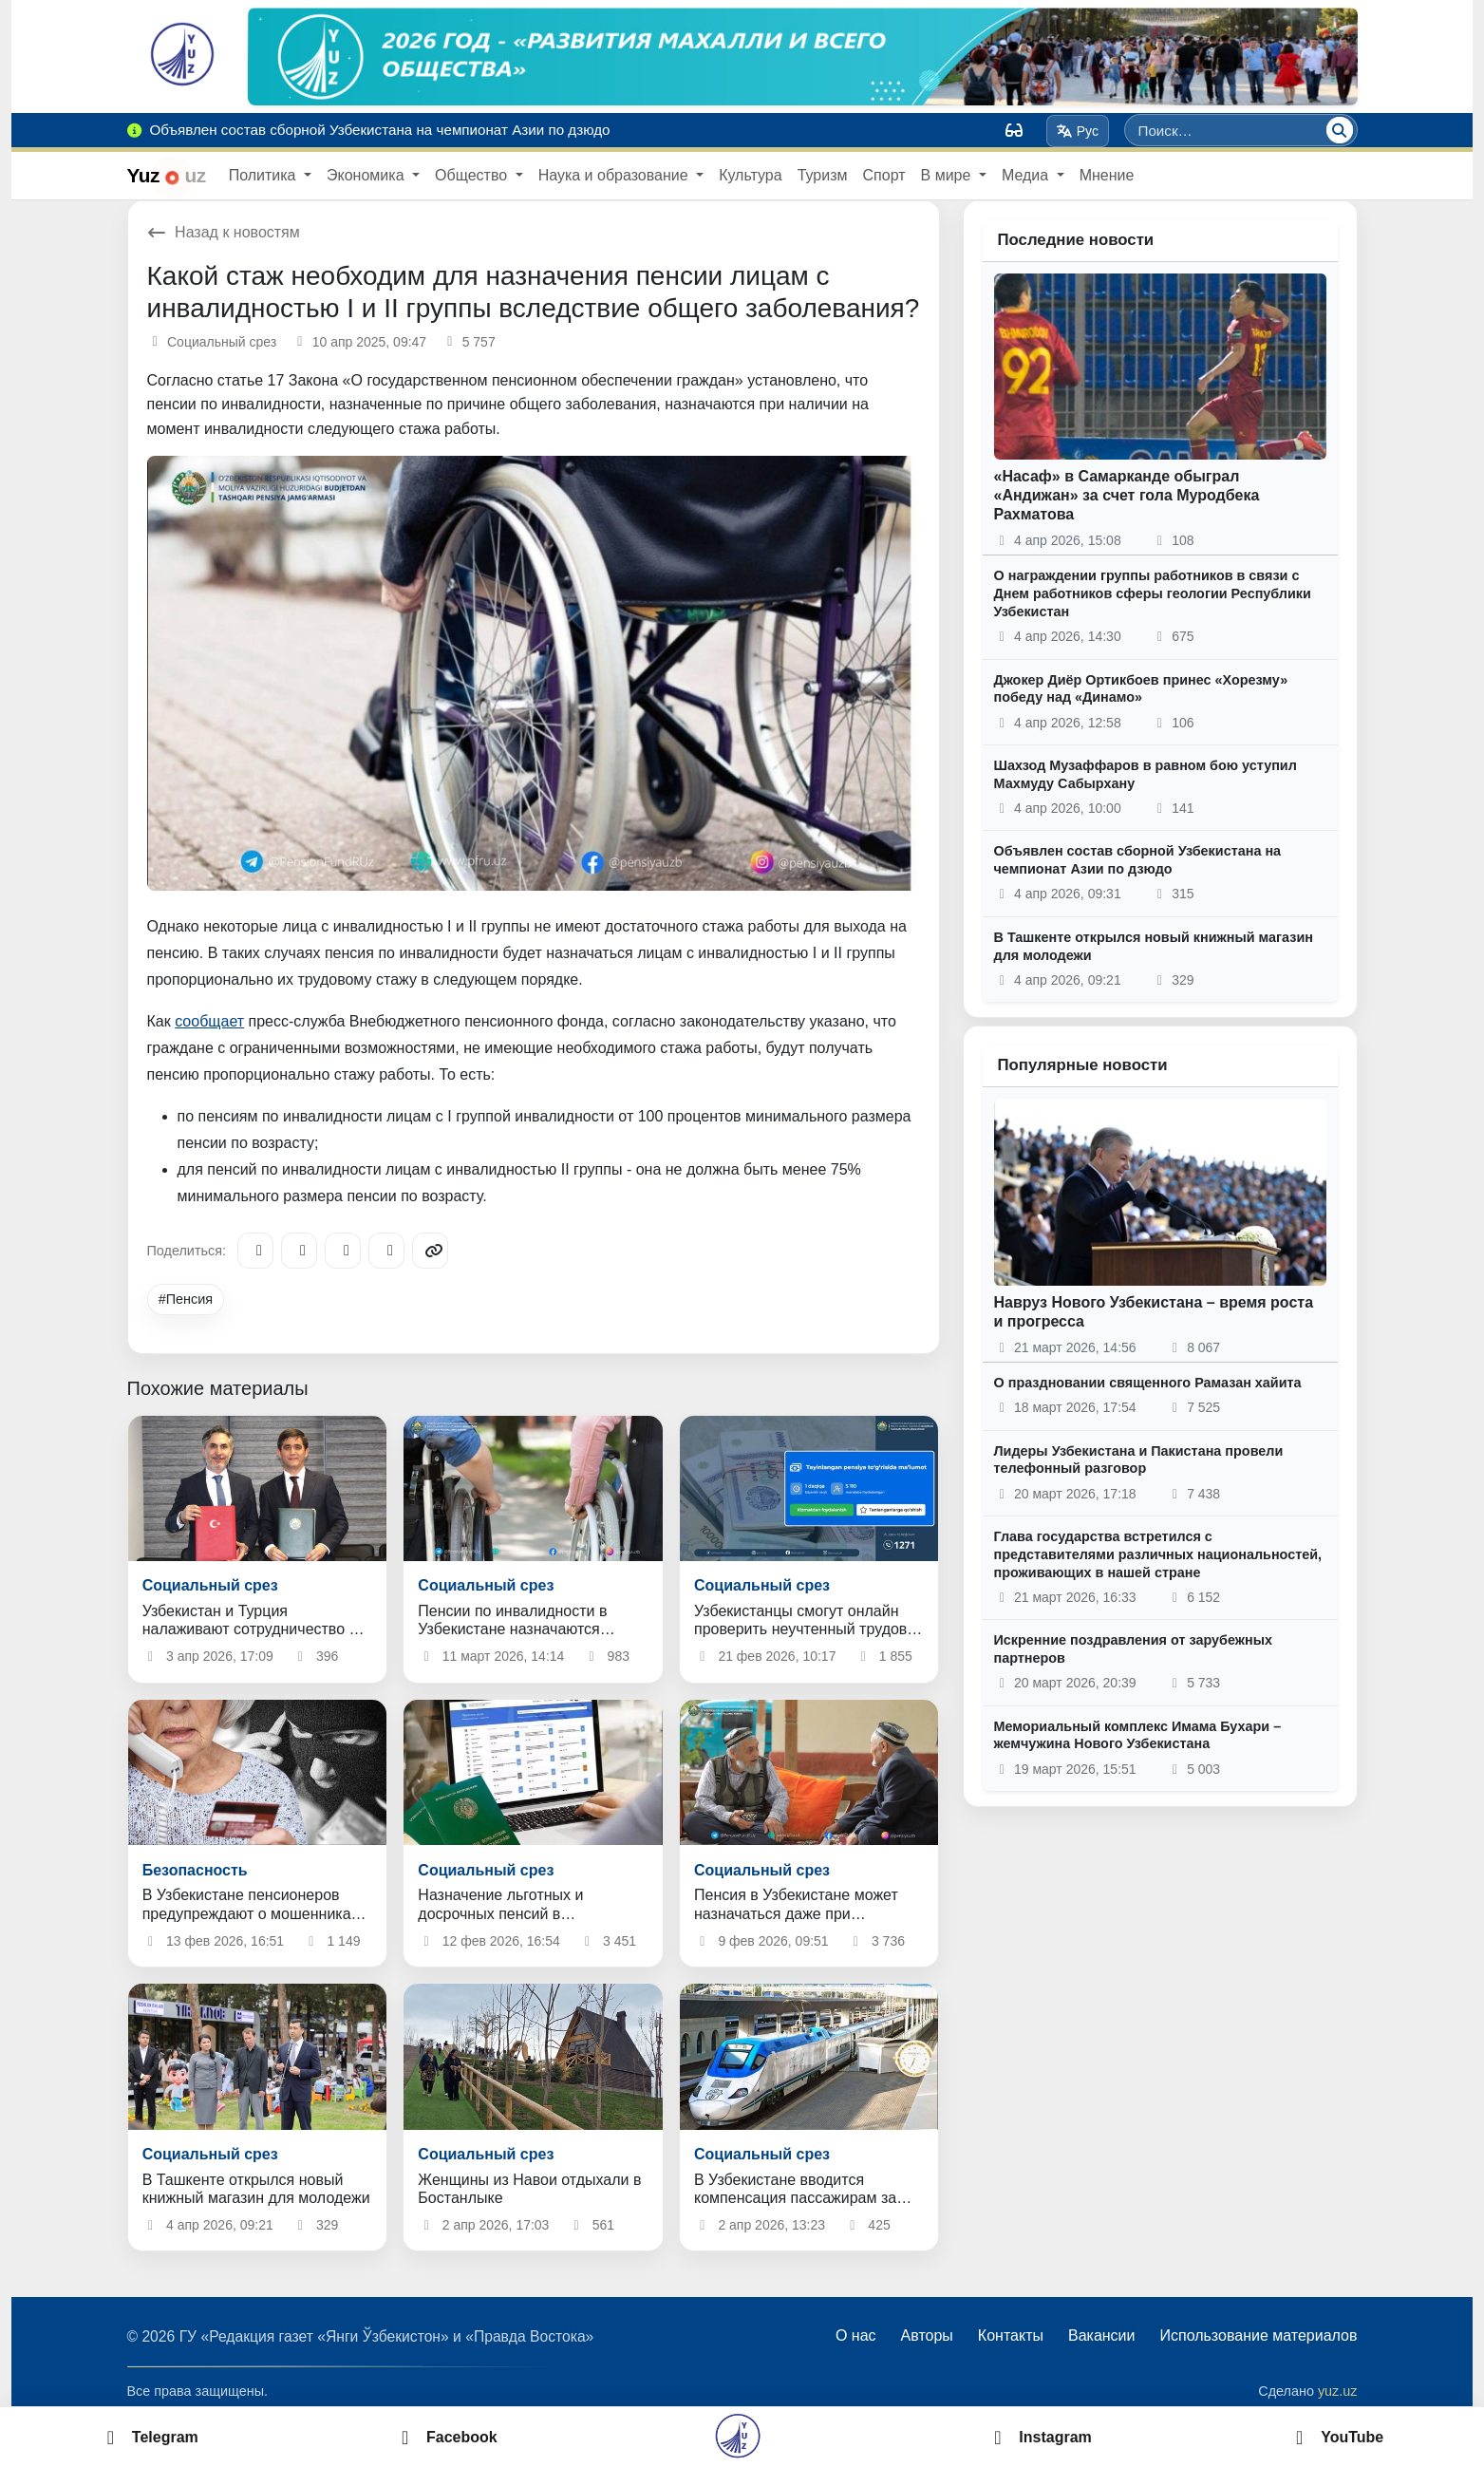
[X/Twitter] (343, 1251)
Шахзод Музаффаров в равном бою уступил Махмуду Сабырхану (1145, 774)
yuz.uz (1338, 2391)
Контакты (1010, 2335)
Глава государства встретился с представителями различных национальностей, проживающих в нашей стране (1158, 1554)
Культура (750, 175)
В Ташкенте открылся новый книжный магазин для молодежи (1153, 946)
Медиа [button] (1027, 175)
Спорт (884, 175)
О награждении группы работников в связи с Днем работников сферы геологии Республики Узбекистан (1152, 593)
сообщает (209, 1021)
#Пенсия (186, 1299)
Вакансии (1102, 2335)
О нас (856, 2335)
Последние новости (1076, 240)
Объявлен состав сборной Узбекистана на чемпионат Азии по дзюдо (1138, 859)
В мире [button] (948, 175)
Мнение (1107, 175)
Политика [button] (264, 175)
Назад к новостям (223, 232)
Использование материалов (1258, 2335)
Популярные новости (1083, 1065)
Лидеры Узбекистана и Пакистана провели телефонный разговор (1139, 1460)
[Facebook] (299, 1251)
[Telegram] (255, 1251)
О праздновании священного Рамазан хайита (1148, 1382)
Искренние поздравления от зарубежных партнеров (1133, 1649)
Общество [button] (473, 175)
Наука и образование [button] (615, 175)
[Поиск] (1339, 130)
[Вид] (1014, 130)
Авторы (927, 2335)
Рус (1077, 131)
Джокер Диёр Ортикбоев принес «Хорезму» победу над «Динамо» (1141, 689)
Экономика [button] (367, 175)
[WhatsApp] (386, 1251)
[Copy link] (430, 1251)
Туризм (823, 175)
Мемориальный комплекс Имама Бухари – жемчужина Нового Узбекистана (1138, 1735)
